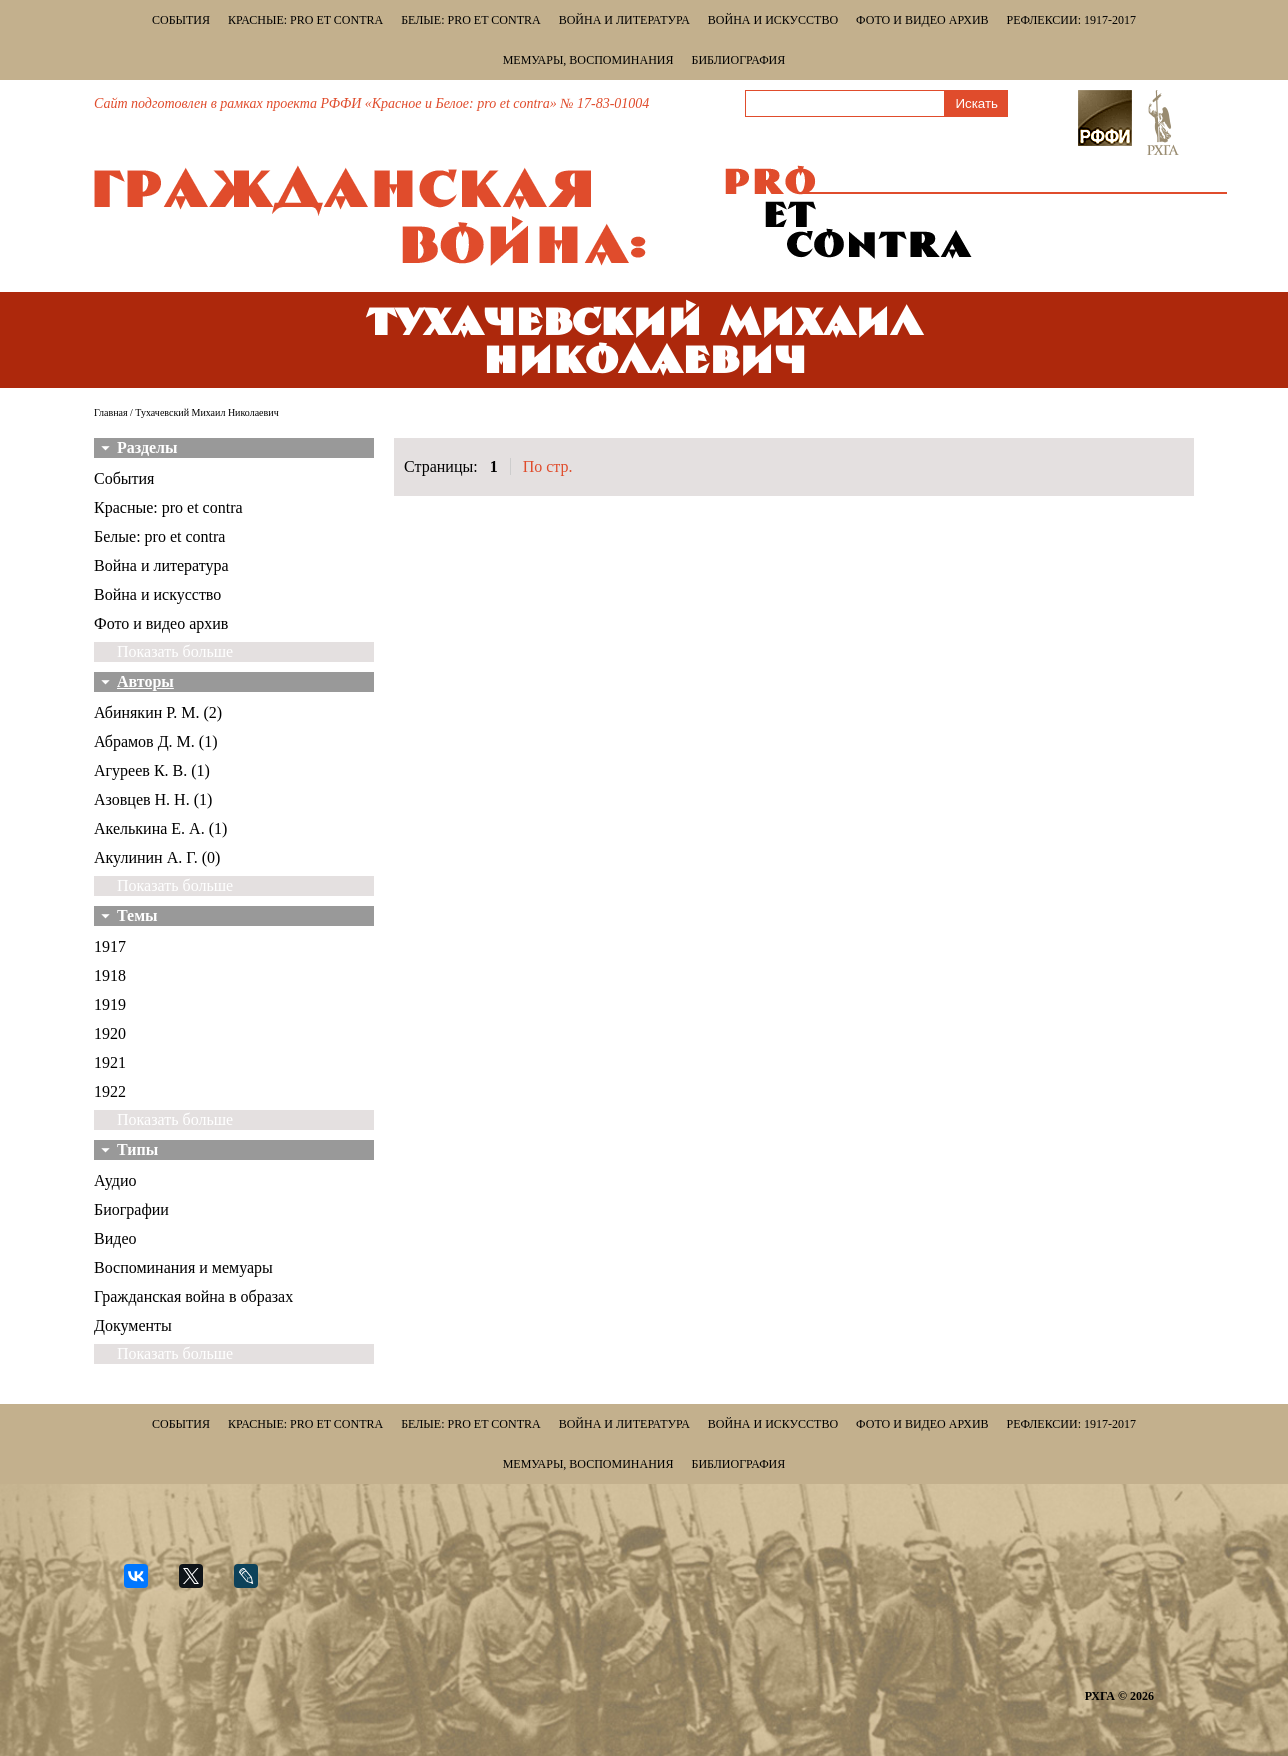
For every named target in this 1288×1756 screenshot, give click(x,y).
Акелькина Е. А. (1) (160, 828)
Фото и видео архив (922, 20)
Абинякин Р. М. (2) (158, 712)
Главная (111, 412)
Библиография (739, 60)
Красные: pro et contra (305, 20)
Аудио (115, 1180)
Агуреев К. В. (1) (152, 770)
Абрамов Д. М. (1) (155, 741)
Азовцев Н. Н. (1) (153, 799)
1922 (110, 1091)
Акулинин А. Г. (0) (157, 857)
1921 (110, 1062)
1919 (110, 1004)
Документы (133, 1325)
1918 (110, 975)
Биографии (131, 1209)
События (181, 20)
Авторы (145, 681)
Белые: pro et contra (470, 20)
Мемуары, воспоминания (588, 60)
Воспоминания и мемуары (183, 1267)
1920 (110, 1033)
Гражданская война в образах (193, 1296)
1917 (110, 946)
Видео (115, 1238)
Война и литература (624, 20)
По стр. (548, 466)
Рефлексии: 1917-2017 (1071, 20)
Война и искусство (773, 20)
